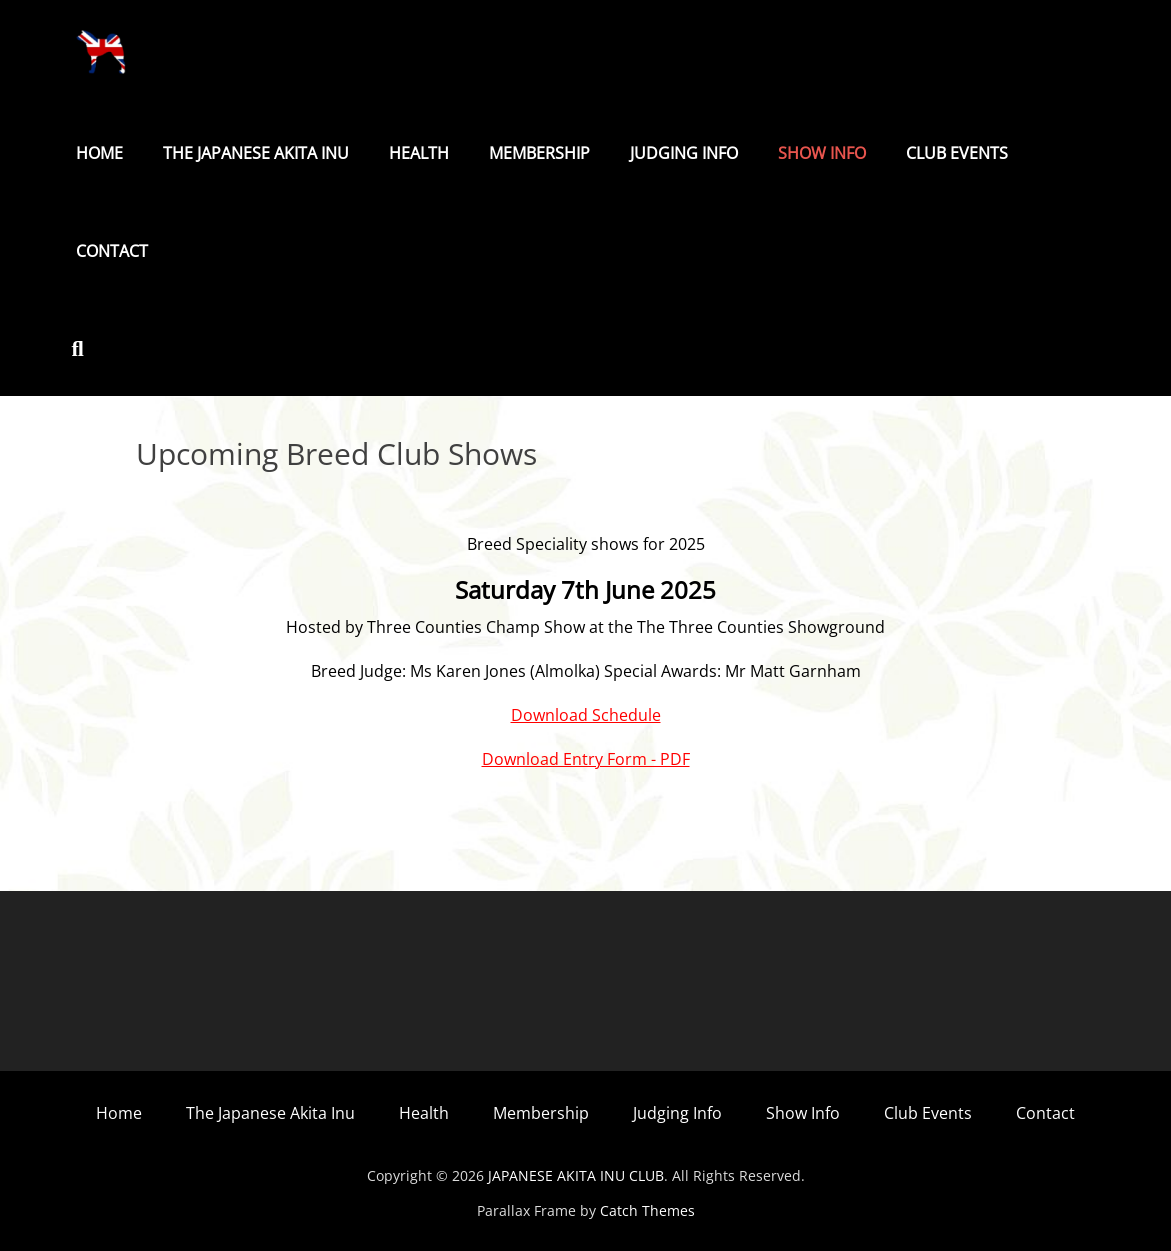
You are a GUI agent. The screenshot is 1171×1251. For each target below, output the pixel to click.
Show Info (822, 153)
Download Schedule (586, 715)
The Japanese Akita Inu (256, 153)
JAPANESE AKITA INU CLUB (576, 1175)
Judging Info (684, 153)
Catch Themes (647, 1210)
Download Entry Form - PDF (586, 759)
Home (99, 153)
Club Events (957, 153)
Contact (112, 251)
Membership (539, 153)
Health (419, 153)
